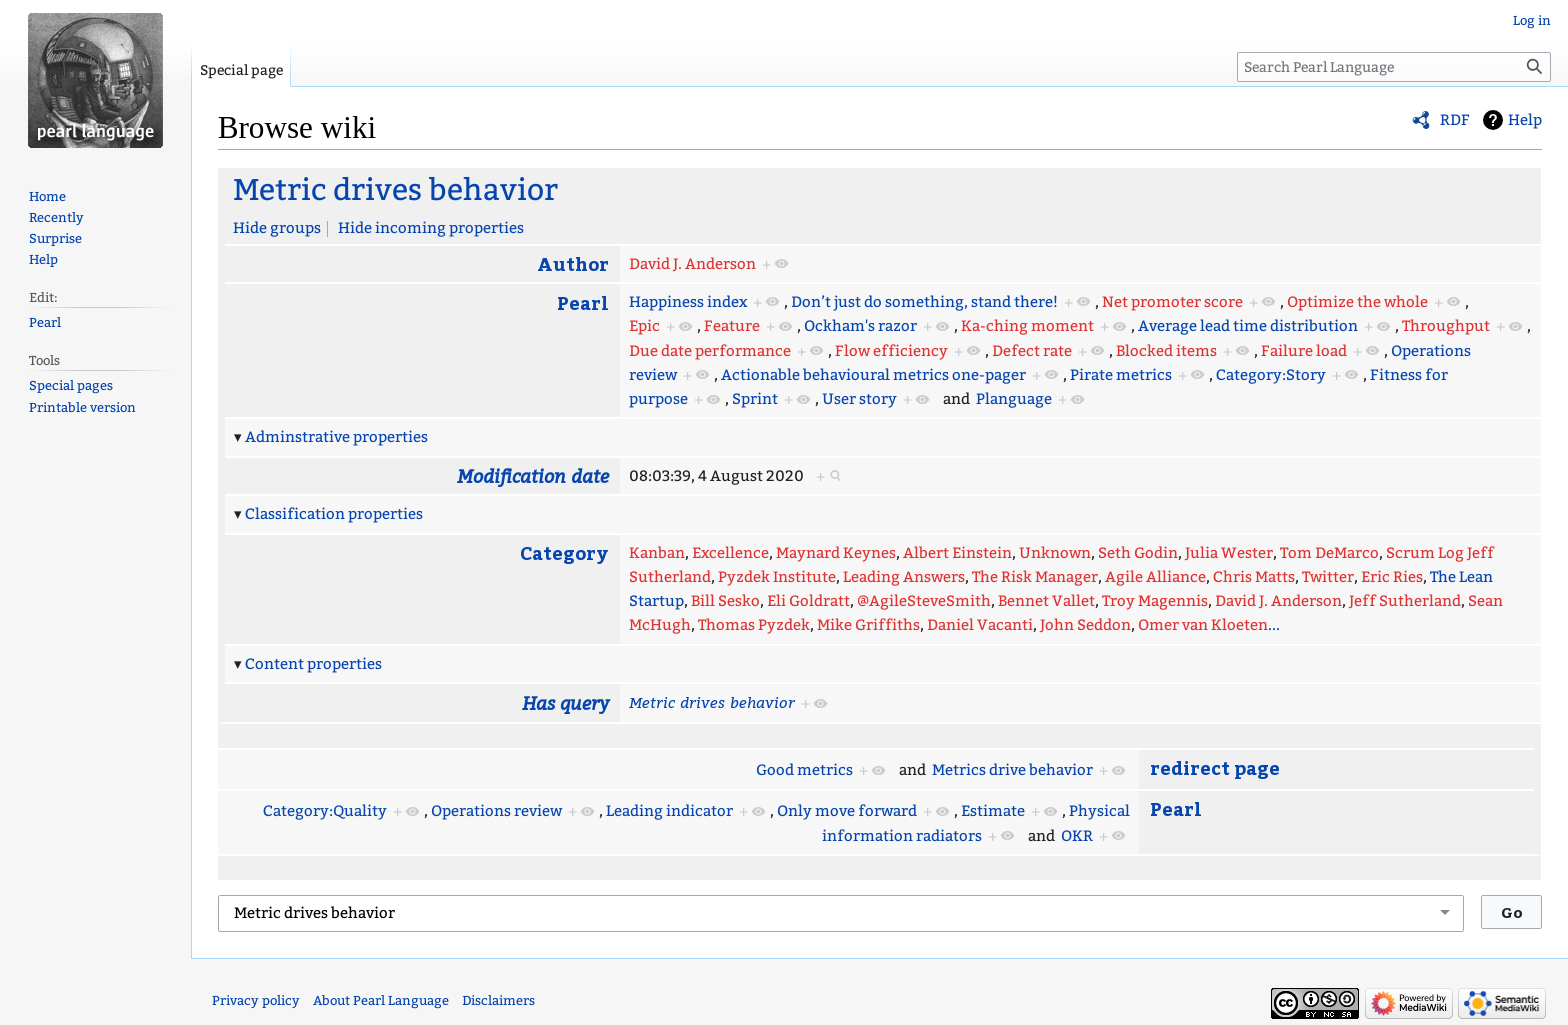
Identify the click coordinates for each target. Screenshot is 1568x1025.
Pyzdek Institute (777, 577)
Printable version (82, 407)
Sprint (755, 399)
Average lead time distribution (1248, 326)
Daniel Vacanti (980, 625)
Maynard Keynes (836, 553)
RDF (1455, 120)
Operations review (496, 811)
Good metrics (804, 770)
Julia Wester (1229, 553)
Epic (644, 326)
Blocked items (1166, 351)
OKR (1077, 836)
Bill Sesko (725, 601)
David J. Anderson (692, 264)
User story (859, 399)
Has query (565, 702)
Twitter (1328, 577)
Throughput (1446, 326)
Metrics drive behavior (1012, 770)
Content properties (313, 664)
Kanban (657, 553)
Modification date (533, 475)
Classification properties (334, 514)
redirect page (1215, 767)
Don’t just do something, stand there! (924, 302)
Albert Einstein (957, 553)
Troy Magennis (1155, 601)
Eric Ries (1392, 577)
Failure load (1304, 351)
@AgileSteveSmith (924, 601)
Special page (241, 70)
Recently (56, 217)
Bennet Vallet (1046, 601)
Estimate (993, 811)
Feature (732, 326)
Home (47, 196)
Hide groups (277, 228)
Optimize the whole (1357, 302)
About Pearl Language (381, 1000)
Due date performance (710, 351)
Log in (1532, 20)
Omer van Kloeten (1203, 625)
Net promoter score (1172, 302)
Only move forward (847, 811)
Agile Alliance (1155, 577)
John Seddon (1085, 625)
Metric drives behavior (395, 190)
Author (573, 263)
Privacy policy (256, 1000)
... (1274, 625)
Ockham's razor (860, 326)
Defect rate (1032, 351)
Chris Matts (1254, 577)
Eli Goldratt (808, 601)
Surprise (55, 238)
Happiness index (688, 302)
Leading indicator (669, 811)
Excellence (730, 553)
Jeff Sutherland (1405, 601)
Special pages (71, 385)
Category (564, 552)
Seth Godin (1138, 553)
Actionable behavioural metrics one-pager (873, 375)
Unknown (1055, 553)
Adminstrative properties (336, 437)
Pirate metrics (1121, 375)
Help (1525, 120)
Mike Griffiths (868, 625)
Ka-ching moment (1027, 326)
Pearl (583, 302)
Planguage (1014, 399)
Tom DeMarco (1329, 553)
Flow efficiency (891, 351)
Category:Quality (325, 811)
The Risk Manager (1035, 577)
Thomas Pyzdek (754, 625)
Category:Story (1271, 375)
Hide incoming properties (431, 228)
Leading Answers (904, 577)
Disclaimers (498, 1000)
